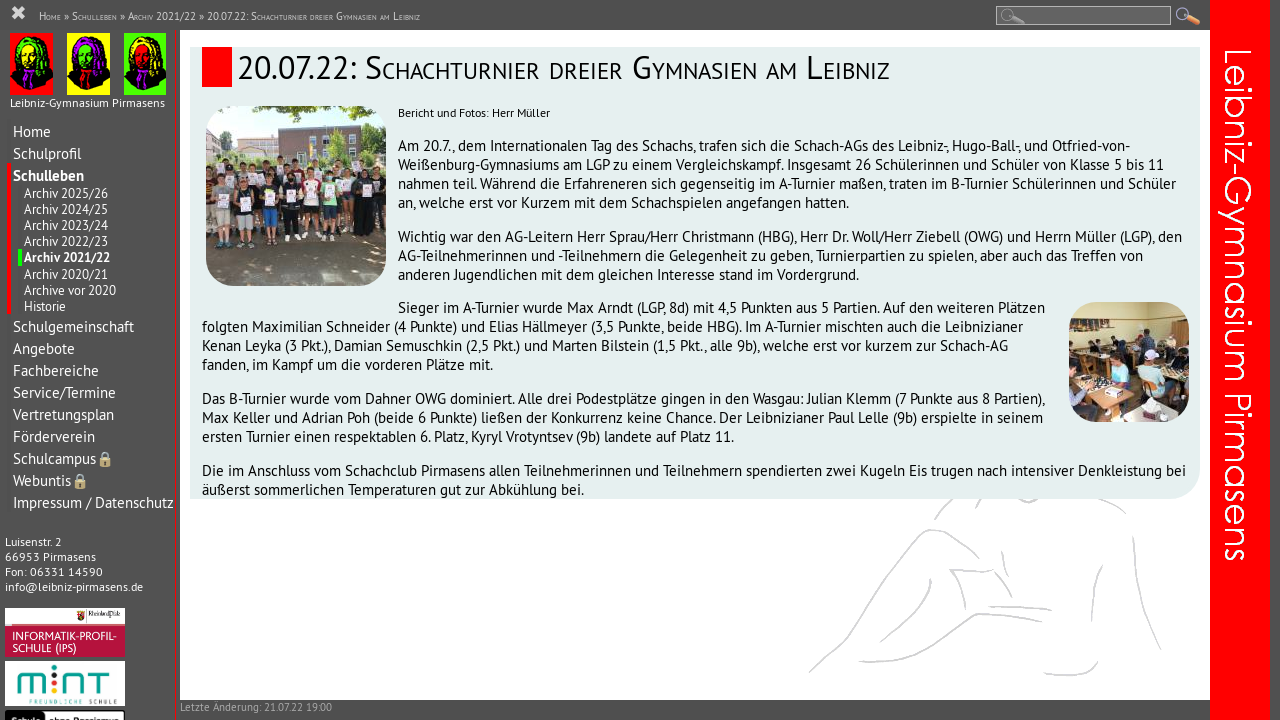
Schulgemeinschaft (73, 326)
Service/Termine (64, 392)
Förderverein (54, 436)
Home (32, 131)
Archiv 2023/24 (66, 225)
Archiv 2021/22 (67, 257)
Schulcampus (63, 458)
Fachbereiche (56, 370)
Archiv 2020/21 (66, 274)
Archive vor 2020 (70, 290)
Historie (45, 306)
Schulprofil (47, 153)
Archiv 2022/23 (66, 241)
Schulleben (48, 175)
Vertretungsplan (63, 414)
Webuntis (51, 480)
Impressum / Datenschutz (93, 502)
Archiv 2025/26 (66, 193)
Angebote (44, 348)
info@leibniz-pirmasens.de (74, 586)
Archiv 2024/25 (66, 209)
